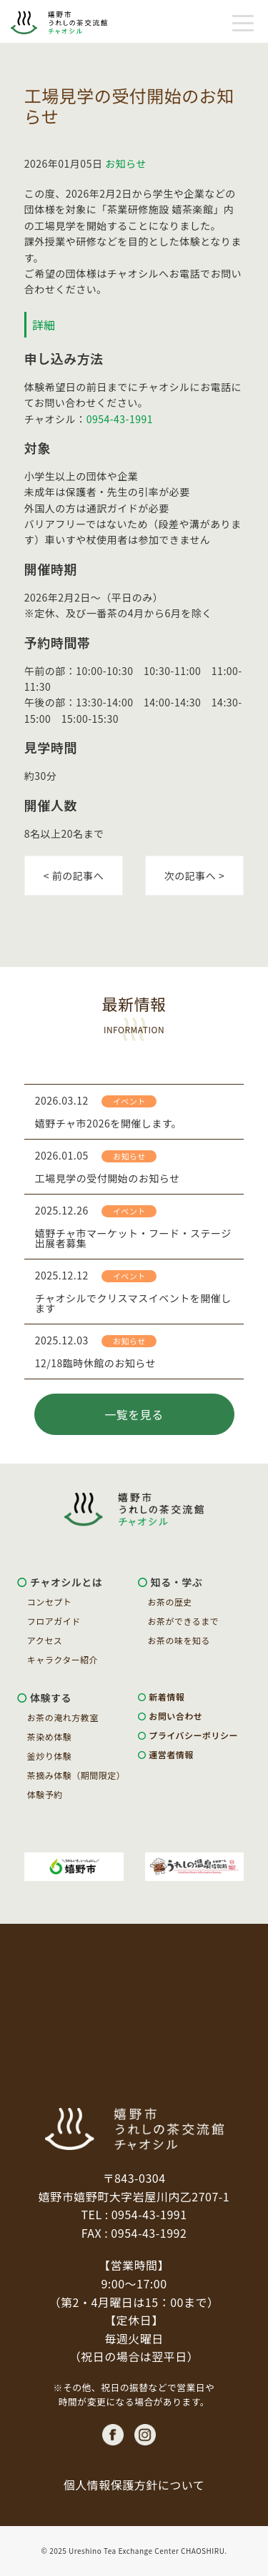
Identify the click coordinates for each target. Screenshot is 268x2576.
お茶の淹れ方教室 (63, 1717)
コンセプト (49, 1602)
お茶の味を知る (179, 1640)
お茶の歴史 (170, 1602)
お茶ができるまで (183, 1621)
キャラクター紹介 (63, 1659)
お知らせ (126, 163)
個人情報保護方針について (134, 2484)
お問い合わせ (175, 1716)
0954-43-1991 (119, 419)
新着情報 (166, 1697)
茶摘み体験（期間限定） (76, 1775)
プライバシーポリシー (193, 1735)
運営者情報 (171, 1754)
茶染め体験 (49, 1737)
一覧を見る (134, 1414)
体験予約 (45, 1794)
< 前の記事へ (74, 875)
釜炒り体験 (49, 1756)
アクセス (44, 1640)
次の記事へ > (194, 875)
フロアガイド (54, 1621)
